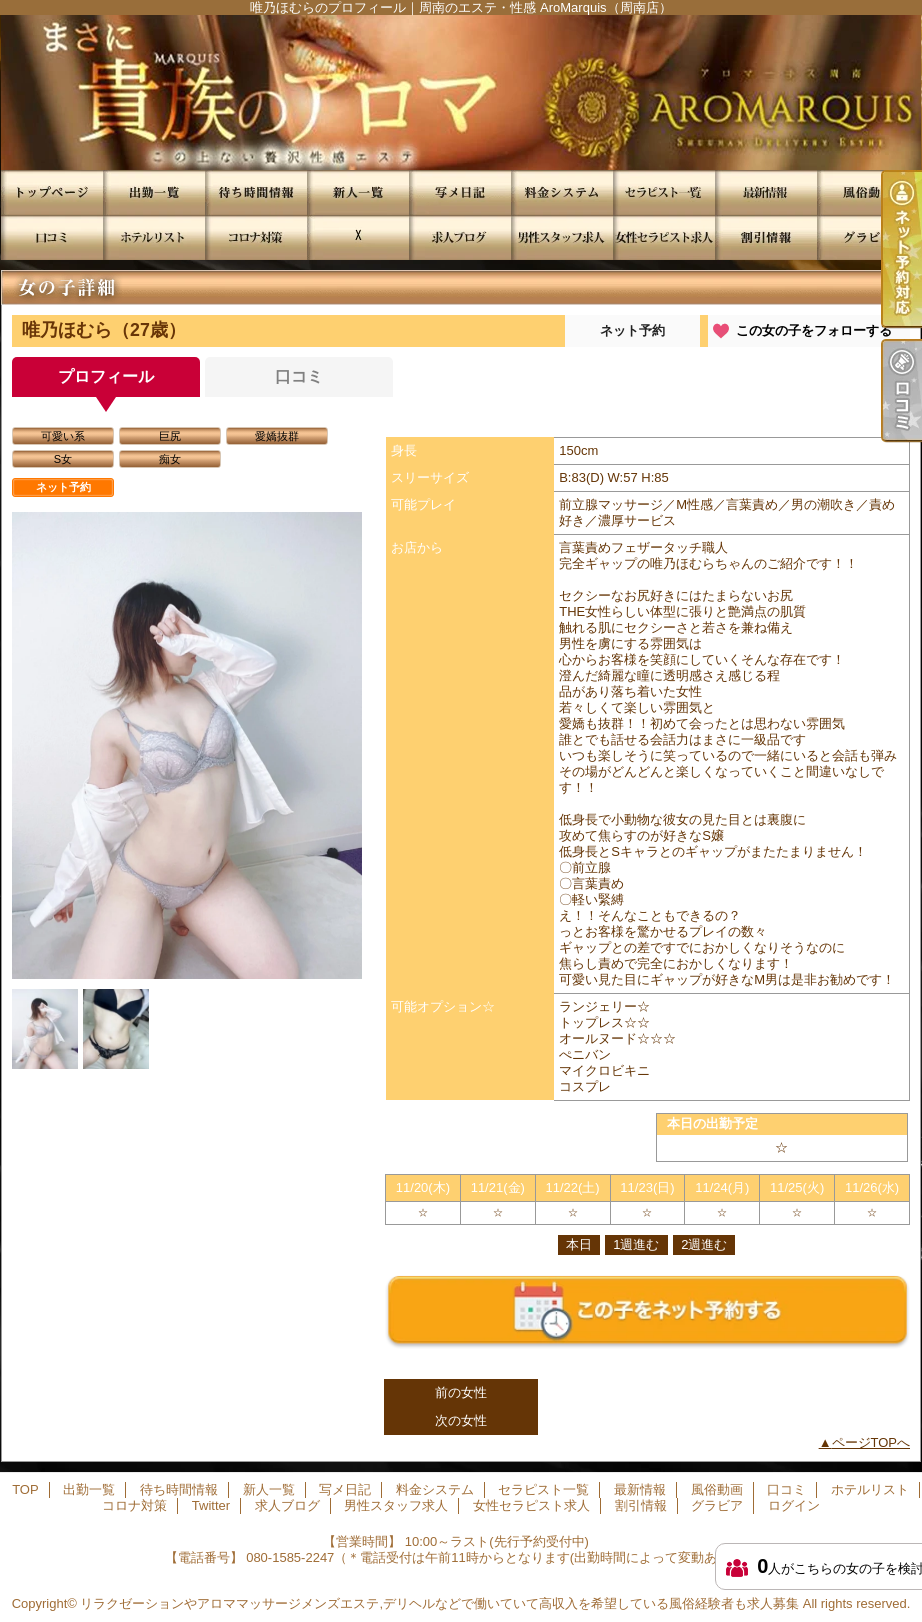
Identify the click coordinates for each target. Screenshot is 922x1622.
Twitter (358, 237)
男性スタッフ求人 (562, 237)
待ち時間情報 (256, 192)
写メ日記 (460, 192)
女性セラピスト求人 (664, 237)
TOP (52, 192)
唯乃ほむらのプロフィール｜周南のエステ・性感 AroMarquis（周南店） (461, 92)
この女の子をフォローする (814, 330)
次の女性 (461, 1420)
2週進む (704, 1244)
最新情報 (766, 192)
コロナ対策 (256, 237)
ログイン (794, 1505)
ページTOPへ (871, 1442)
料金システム (562, 192)
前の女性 (461, 1392)
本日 (579, 1244)
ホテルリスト (154, 237)
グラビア (868, 237)
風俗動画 (868, 192)
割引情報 (766, 237)
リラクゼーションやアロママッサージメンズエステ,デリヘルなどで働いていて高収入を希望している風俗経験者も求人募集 (439, 1603)
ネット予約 (632, 330)
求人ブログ (460, 237)
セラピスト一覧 (664, 192)
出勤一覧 (154, 192)
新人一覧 (358, 192)
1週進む (636, 1244)
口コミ (52, 237)
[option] (187, 748)
